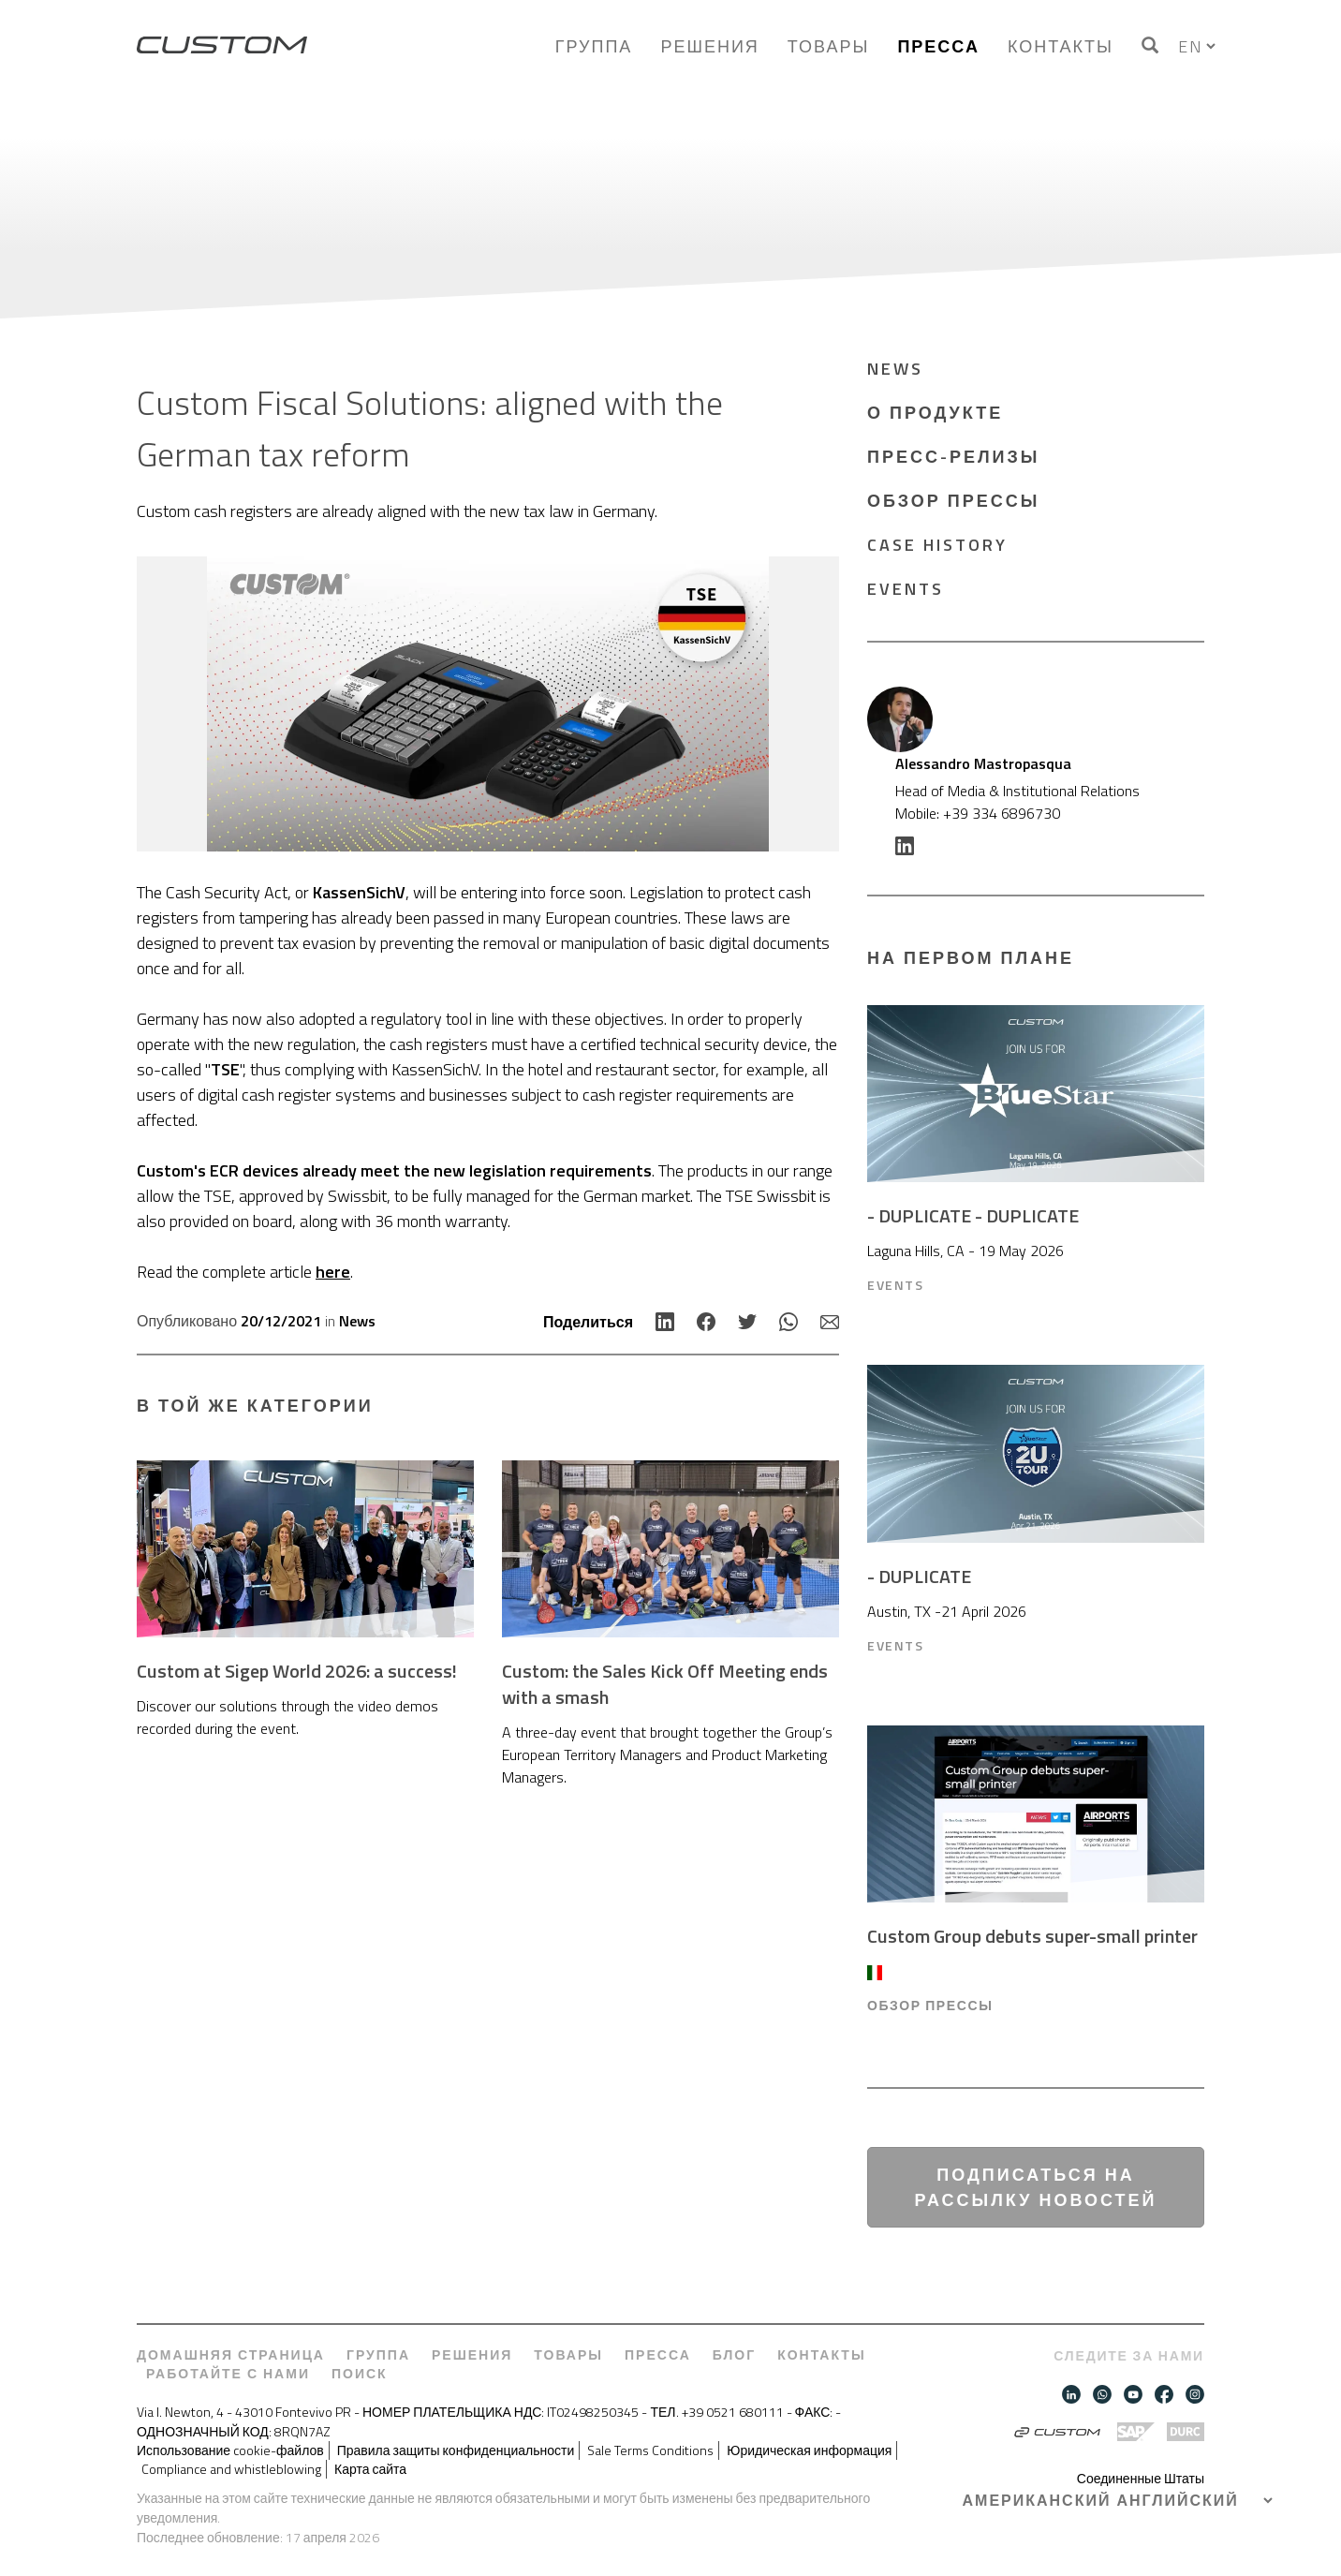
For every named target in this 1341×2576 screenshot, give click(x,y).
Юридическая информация (809, 2450)
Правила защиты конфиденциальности (456, 2450)
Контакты (1060, 46)
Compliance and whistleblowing (231, 2469)
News (357, 1321)
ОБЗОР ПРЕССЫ (953, 500)
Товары (829, 46)
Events (905, 588)
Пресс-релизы (953, 456)
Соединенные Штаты (1140, 2478)
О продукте (935, 412)
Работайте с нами (228, 2373)
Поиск (360, 2373)
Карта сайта (370, 2469)
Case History (937, 544)
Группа (594, 46)
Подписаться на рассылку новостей (1036, 2187)
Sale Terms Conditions (650, 2450)
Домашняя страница (231, 2355)
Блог (734, 2355)
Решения (709, 46)
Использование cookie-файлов (230, 2450)
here (333, 1271)
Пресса (938, 46)
